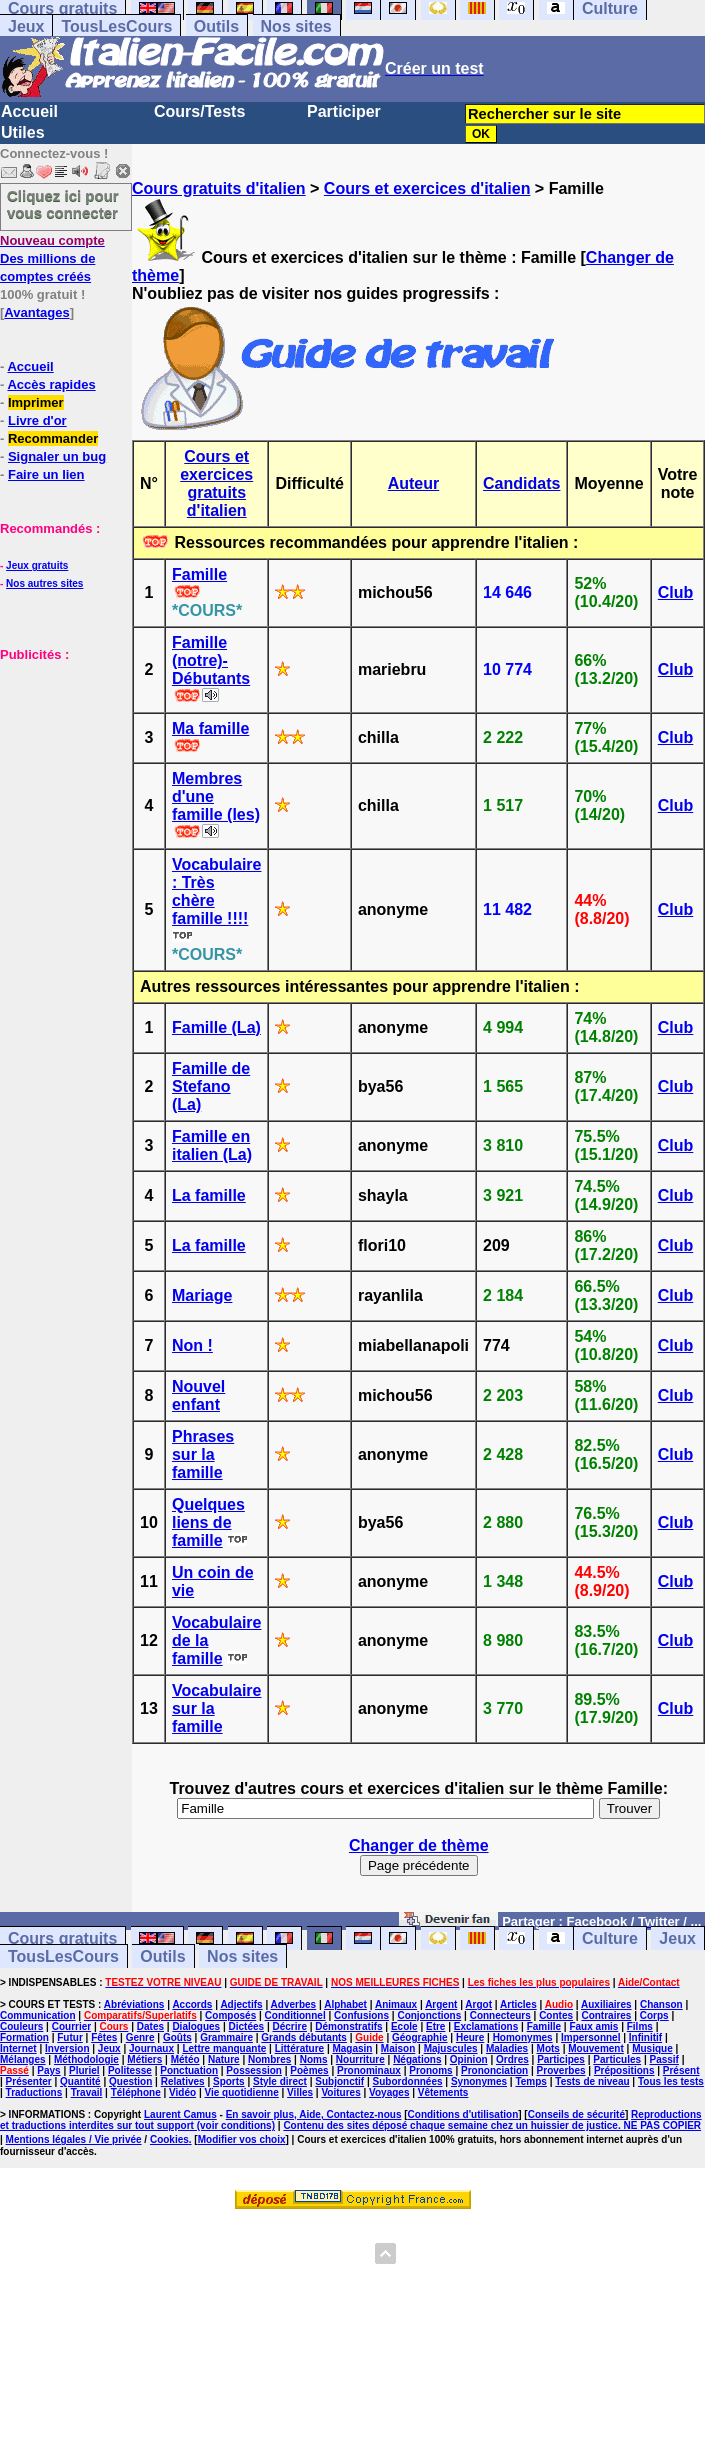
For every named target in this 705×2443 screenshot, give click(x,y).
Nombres (269, 2059)
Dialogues (196, 2026)
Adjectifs (241, 2004)
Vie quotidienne (241, 2092)
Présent (681, 2070)
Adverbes (294, 2004)
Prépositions (624, 2070)
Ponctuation (189, 2070)
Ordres (512, 2059)
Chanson (661, 2004)
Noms (314, 2059)
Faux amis (593, 2026)
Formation (24, 2037)
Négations (417, 2059)
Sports (229, 2081)
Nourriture (360, 2059)
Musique (652, 2048)
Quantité (80, 2081)
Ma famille (210, 728)
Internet (18, 2048)
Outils (216, 26)
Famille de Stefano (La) (211, 1086)
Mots (548, 2048)
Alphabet (345, 2004)
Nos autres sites (44, 583)
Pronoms (430, 2070)
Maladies (507, 2048)
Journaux (151, 2048)
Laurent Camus (180, 2114)
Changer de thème (419, 1845)
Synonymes (479, 2081)
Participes (561, 2059)
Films (640, 2026)
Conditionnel (295, 2015)
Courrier (71, 2026)
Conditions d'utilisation (463, 2114)
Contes (556, 2015)
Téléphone (136, 2092)
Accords (192, 2004)
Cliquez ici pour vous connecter (63, 204)
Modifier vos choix (242, 2139)
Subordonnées (408, 2081)
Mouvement (596, 2048)
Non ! (192, 1345)
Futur (70, 2037)
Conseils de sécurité (576, 2114)
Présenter (29, 2081)
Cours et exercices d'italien (427, 188)
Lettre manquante (224, 2048)
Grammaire (226, 2037)
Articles (518, 2004)
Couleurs (21, 2026)
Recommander (53, 438)
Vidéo (182, 2092)
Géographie (420, 2037)
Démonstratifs (348, 2026)
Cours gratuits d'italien (219, 188)
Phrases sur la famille (203, 1454)
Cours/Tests (199, 111)
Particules (617, 2059)
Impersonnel (590, 2037)
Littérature (299, 2048)
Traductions (34, 2092)
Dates (150, 2026)
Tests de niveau (592, 2081)
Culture (610, 1938)
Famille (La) (216, 1027)
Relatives (183, 2081)
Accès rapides (51, 384)
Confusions (361, 2015)
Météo (185, 2059)
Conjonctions (429, 2015)
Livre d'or (37, 420)
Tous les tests (671, 2081)
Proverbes (561, 2070)
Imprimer (36, 402)
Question (130, 2081)
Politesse (130, 2070)
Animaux (396, 2004)
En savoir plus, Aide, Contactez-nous (314, 2114)
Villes (300, 2092)
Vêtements (443, 2092)
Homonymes (523, 2037)
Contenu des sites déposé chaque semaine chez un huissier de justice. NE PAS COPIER (492, 2125)
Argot (478, 2004)
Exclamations (486, 2026)
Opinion (469, 2059)
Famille (199, 574)
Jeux (26, 26)
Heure (470, 2037)
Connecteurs (500, 2015)
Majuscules (451, 2048)
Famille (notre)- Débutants (211, 660)
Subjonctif (339, 2081)
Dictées (247, 2026)
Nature (224, 2059)
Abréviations (134, 2004)
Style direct (280, 2081)
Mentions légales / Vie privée (74, 2139)
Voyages (389, 2092)
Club (676, 592)
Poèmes (309, 2070)
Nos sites (296, 26)
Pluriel (84, 2070)
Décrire (289, 2026)
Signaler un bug (57, 456)
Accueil (29, 111)
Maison (398, 2048)
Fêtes (104, 2037)
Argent (441, 2004)
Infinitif (645, 2037)
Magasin (352, 2048)
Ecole (404, 2026)
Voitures (340, 2092)
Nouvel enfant (198, 1395)
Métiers (144, 2059)
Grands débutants (304, 2037)
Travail (87, 2092)
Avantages (36, 312)
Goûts (177, 2037)
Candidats (521, 483)
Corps (654, 2015)
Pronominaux (369, 2070)
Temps (531, 2081)
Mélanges (23, 2059)
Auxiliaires (606, 2004)
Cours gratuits (62, 1938)
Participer (344, 111)
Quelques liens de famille (208, 1522)
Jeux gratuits (37, 565)
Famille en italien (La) (212, 1145)
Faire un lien (46, 474)
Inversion (67, 2048)
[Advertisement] (60, 763)
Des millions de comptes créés (52, 258)
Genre (140, 2037)
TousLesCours (116, 26)
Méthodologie (86, 2059)
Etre (435, 2026)
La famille (209, 1195)
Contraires (606, 2015)
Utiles (23, 132)
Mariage (202, 1295)
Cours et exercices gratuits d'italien (216, 483)
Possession (254, 2070)
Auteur (414, 483)
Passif (663, 2059)
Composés (230, 2015)
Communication (38, 2015)
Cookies (169, 2139)
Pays (48, 2070)
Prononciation (494, 2070)
